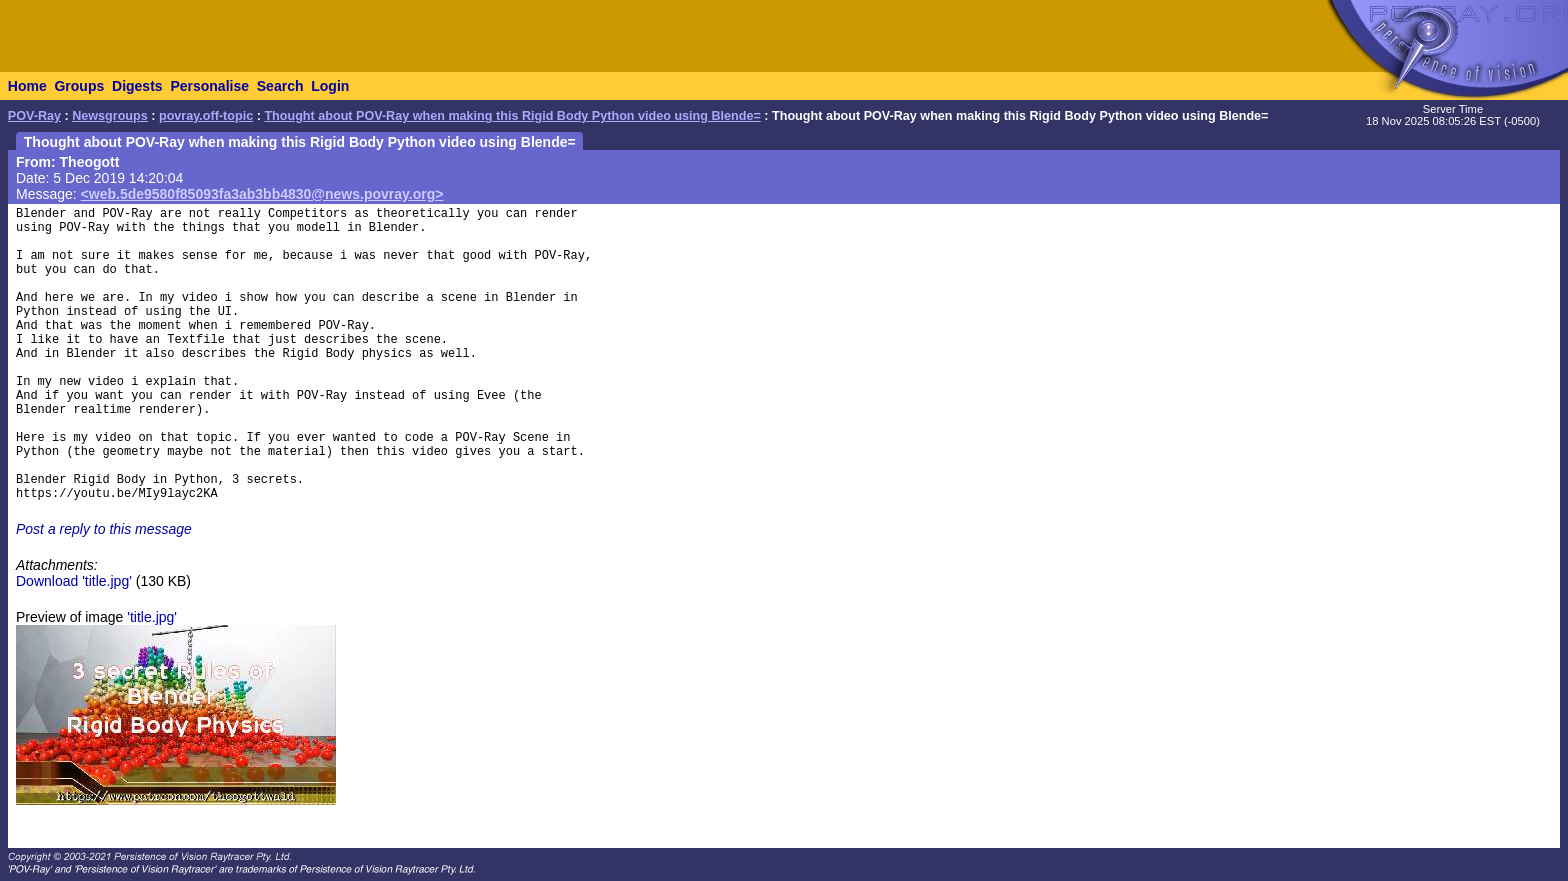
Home (27, 86)
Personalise (209, 86)
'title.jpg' (152, 617)
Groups (79, 86)
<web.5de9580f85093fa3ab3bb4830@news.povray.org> (262, 194)
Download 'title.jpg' (74, 581)
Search (280, 86)
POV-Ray (34, 116)
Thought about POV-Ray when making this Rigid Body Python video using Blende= (512, 116)
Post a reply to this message (104, 529)
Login (330, 86)
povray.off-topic (206, 116)
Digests (137, 86)
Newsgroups (110, 116)
